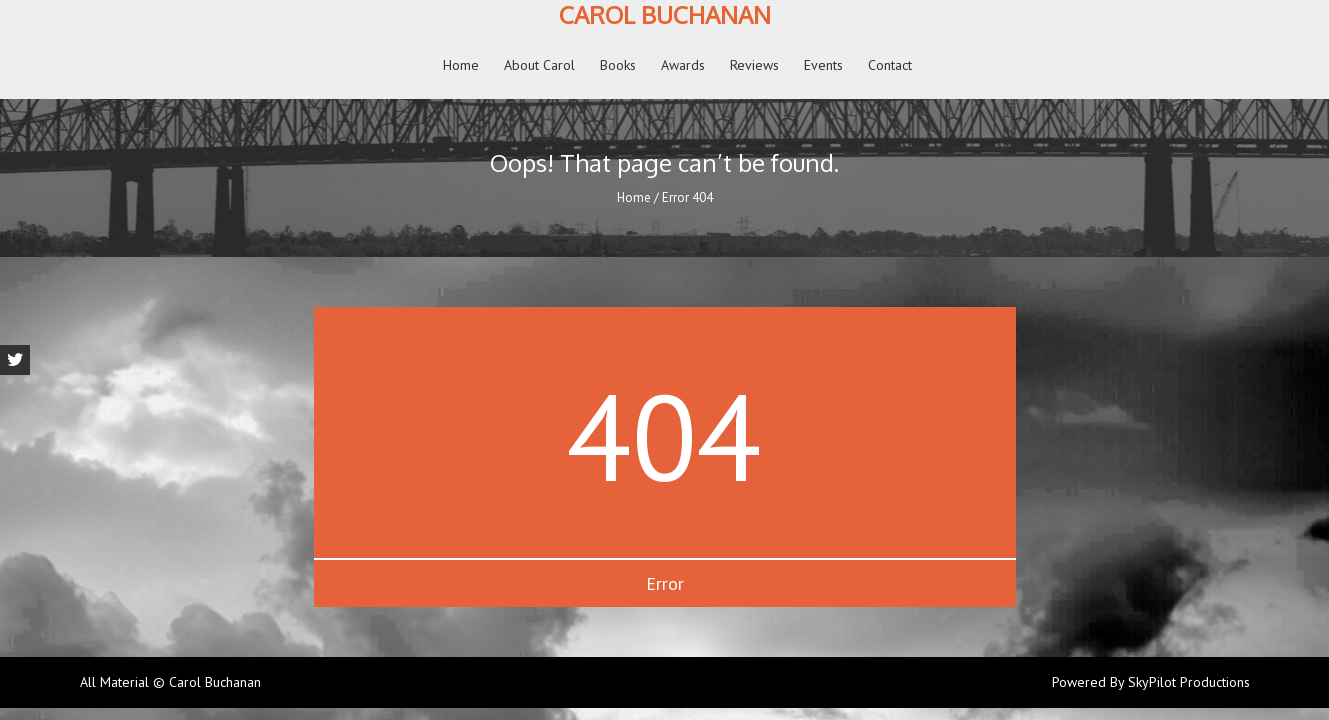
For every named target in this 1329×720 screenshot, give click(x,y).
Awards (683, 65)
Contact (890, 65)
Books (618, 65)
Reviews (754, 65)
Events (823, 65)
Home (461, 65)
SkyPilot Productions (1189, 682)
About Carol (539, 65)
